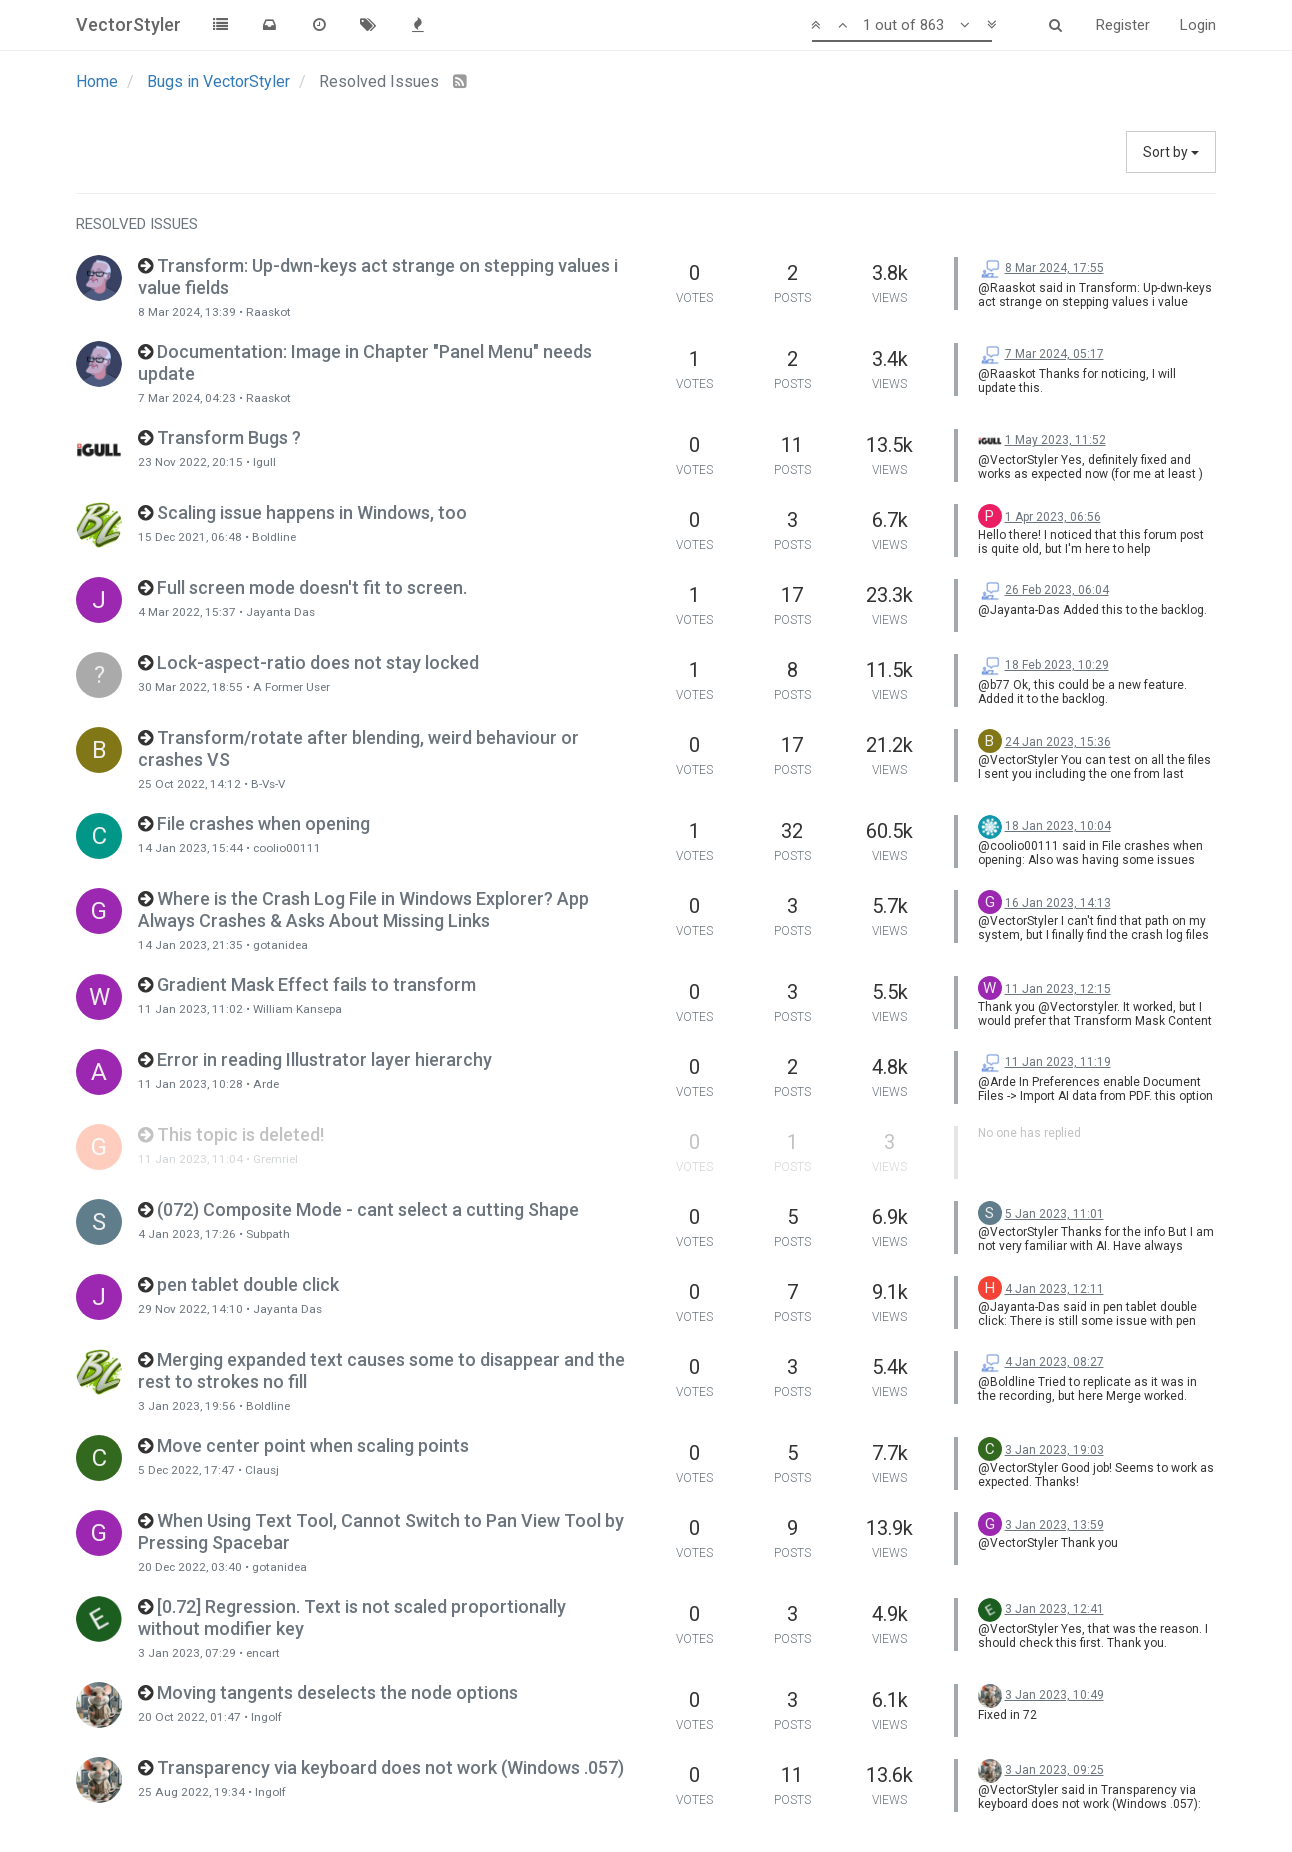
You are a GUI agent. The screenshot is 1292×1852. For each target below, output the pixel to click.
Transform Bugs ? (229, 437)
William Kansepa (297, 1009)
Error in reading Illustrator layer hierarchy (324, 1059)
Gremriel (275, 1159)
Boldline (274, 537)
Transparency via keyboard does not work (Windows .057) (390, 1767)
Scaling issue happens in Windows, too (312, 512)
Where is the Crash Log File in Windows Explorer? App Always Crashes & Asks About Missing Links (363, 909)
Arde (266, 1084)
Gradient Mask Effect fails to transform (316, 984)
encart (263, 1653)
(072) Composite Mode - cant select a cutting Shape (368, 1209)
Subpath (268, 1234)
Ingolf (266, 1717)
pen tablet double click (248, 1284)
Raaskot (268, 312)
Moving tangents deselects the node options (337, 1692)
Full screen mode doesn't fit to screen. (312, 587)
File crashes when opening (263, 823)
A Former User (291, 687)
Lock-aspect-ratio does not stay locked (318, 662)
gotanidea (280, 945)
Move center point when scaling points (313, 1445)
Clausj (262, 1470)
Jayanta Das (280, 612)
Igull (264, 462)
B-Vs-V (268, 784)
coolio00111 (287, 848)
